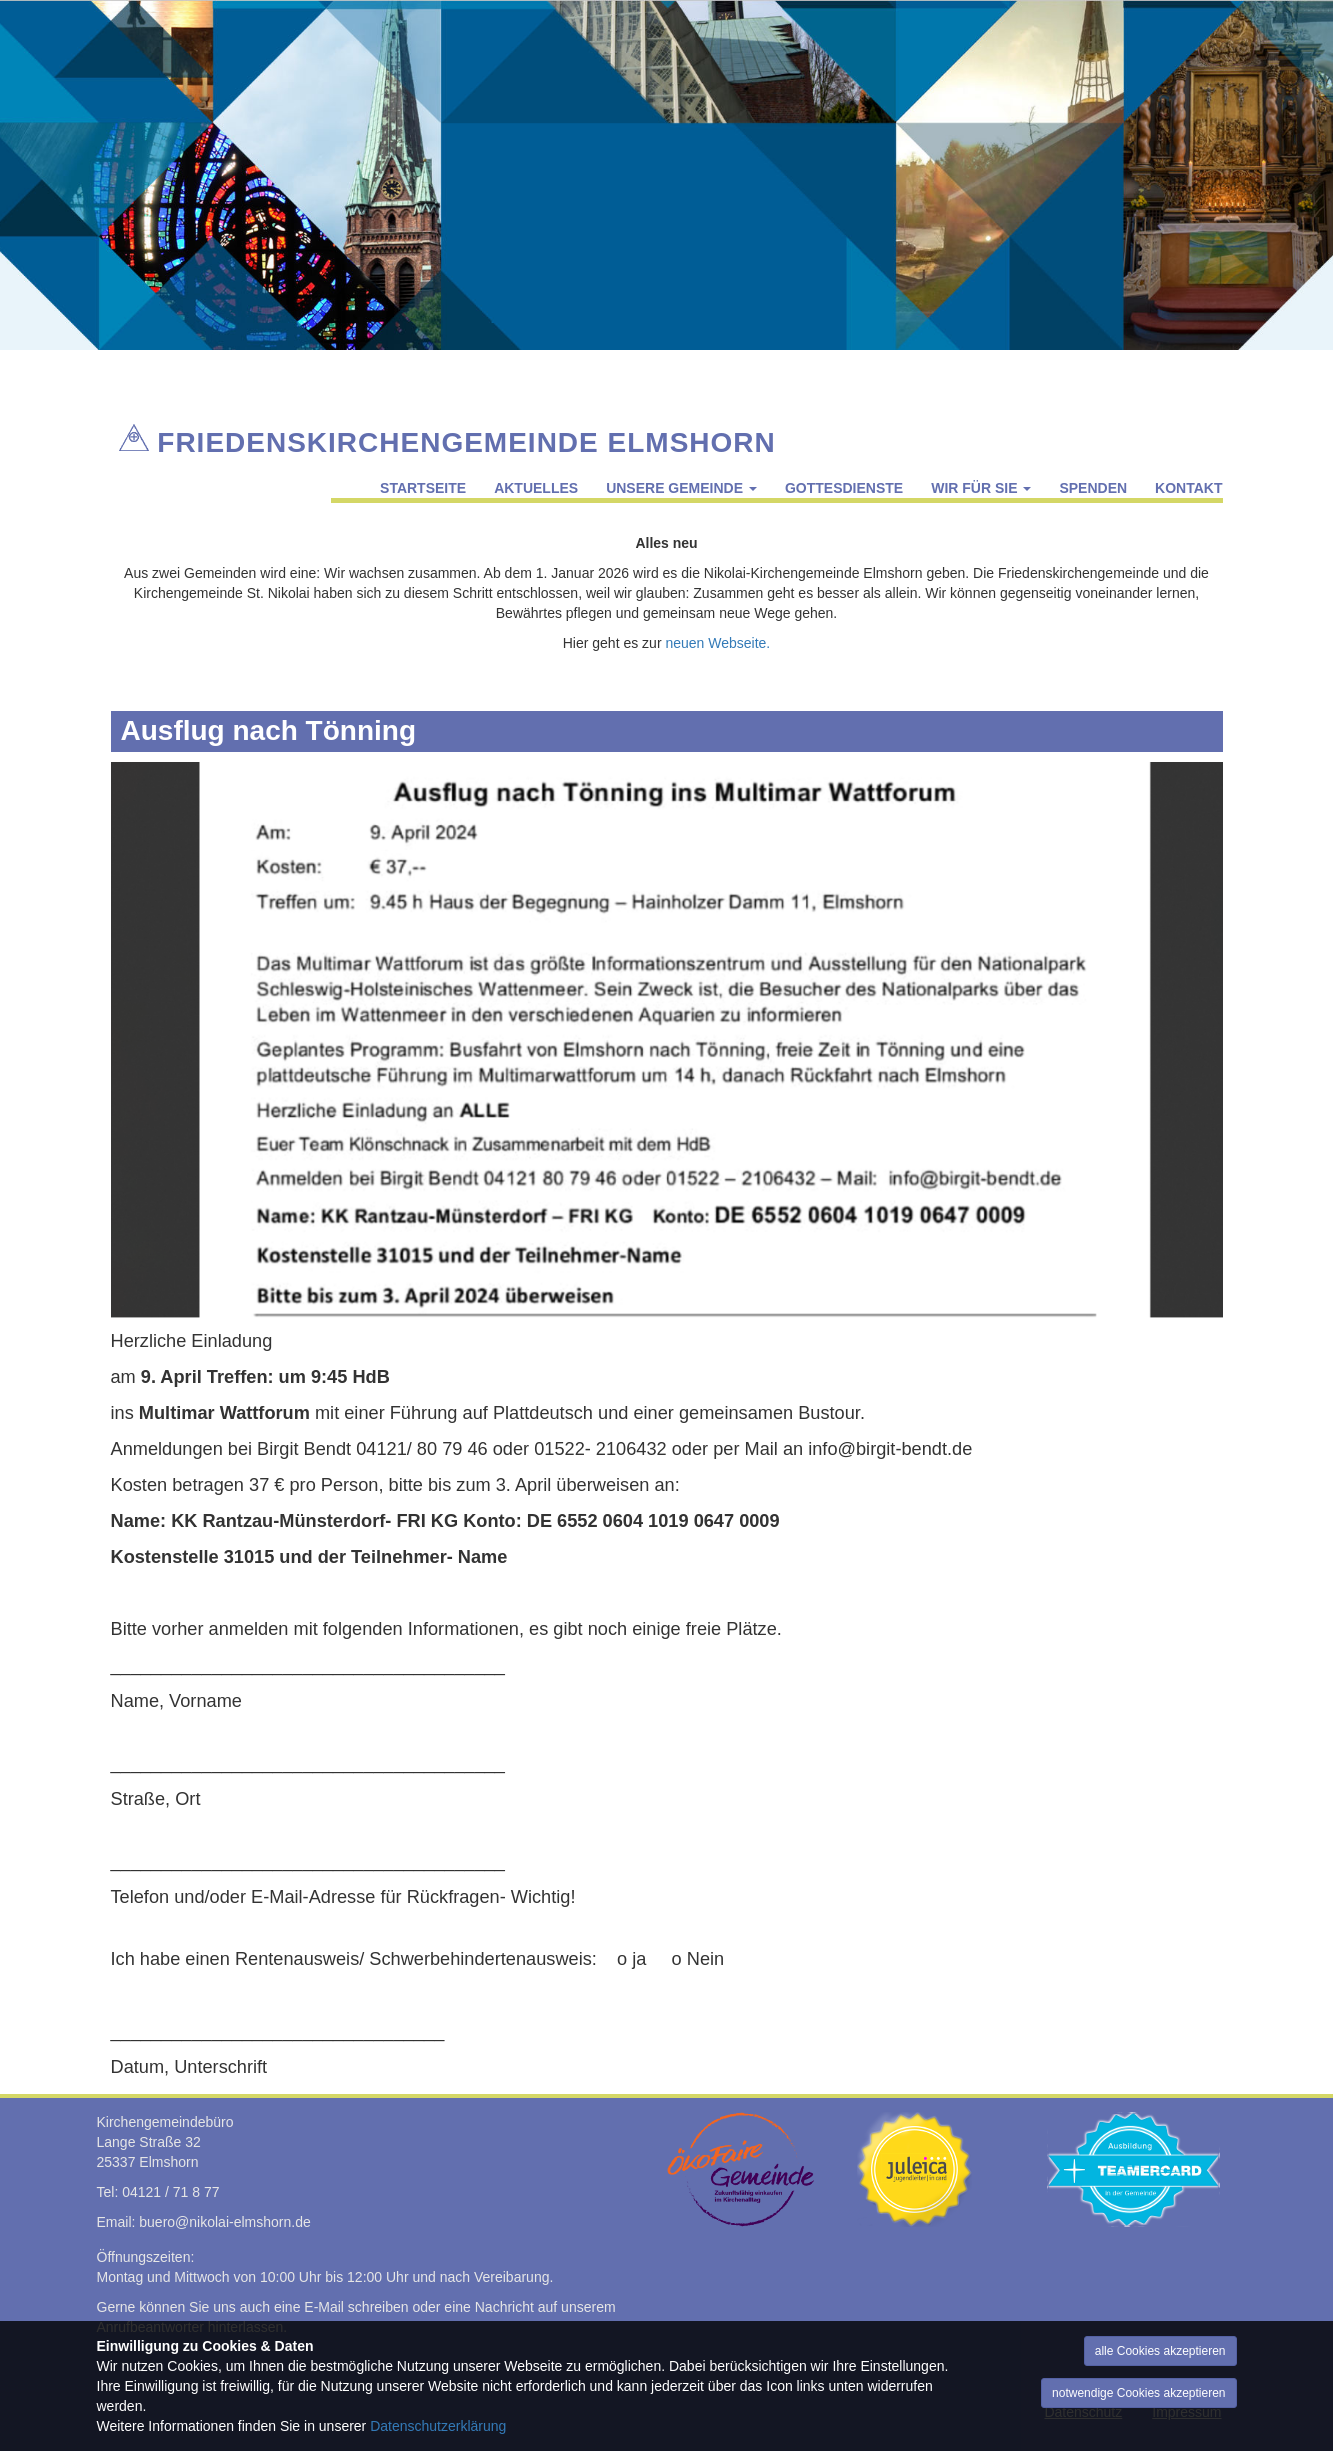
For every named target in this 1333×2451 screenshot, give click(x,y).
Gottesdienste (844, 488)
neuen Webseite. (717, 643)
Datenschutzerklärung (438, 2426)
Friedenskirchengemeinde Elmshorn (466, 438)
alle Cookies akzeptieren (1160, 2351)
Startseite (423, 488)
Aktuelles (536, 488)
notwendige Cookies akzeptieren (1138, 2393)
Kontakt (1188, 488)
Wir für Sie (981, 488)
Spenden (1093, 488)
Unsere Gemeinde (681, 488)
